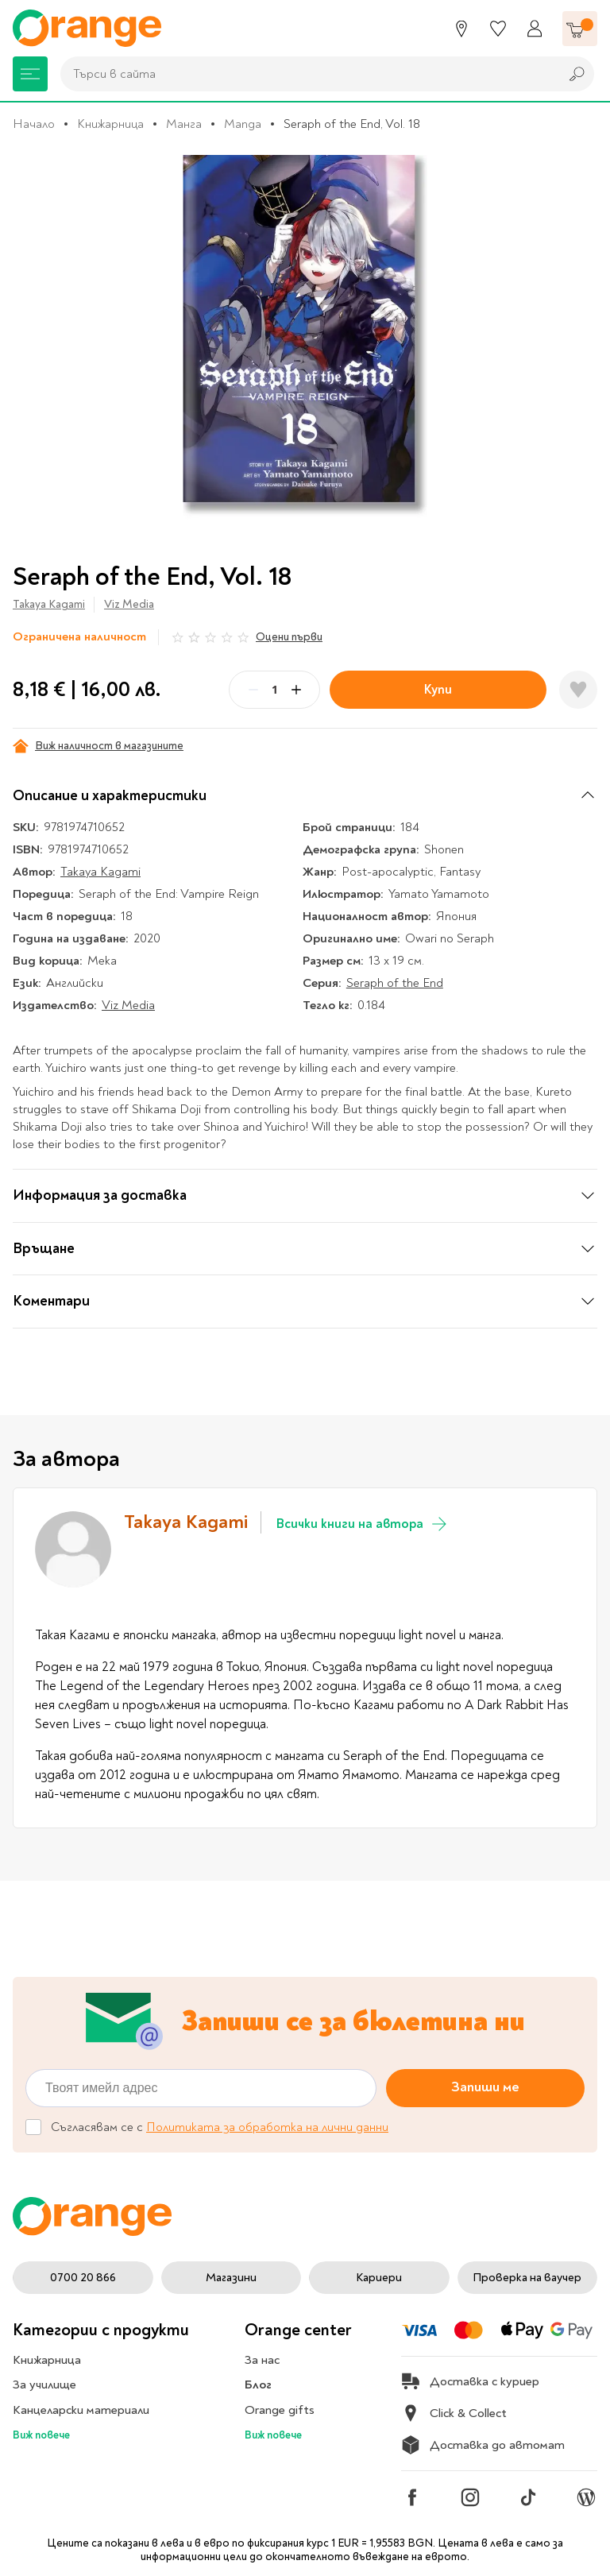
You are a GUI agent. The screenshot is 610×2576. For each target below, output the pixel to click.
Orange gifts (280, 2410)
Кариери (379, 2277)
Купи (438, 689)
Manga (242, 124)
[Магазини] (461, 28)
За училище (44, 2384)
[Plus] (296, 689)
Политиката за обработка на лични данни (267, 2127)
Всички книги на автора (362, 1524)
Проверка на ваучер (527, 2277)
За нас (262, 2360)
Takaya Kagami (49, 604)
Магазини (231, 2277)
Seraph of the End (394, 983)
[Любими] (498, 28)
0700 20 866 (83, 2277)
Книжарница (110, 124)
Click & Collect (454, 2413)
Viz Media (129, 604)
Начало (34, 124)
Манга (184, 124)
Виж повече (41, 2435)
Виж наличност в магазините (98, 746)
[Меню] (30, 73)
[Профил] (534, 28)
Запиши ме (485, 2087)
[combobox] (305, 73)
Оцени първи (289, 636)
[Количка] (579, 28)
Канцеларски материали (81, 2410)
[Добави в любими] (578, 690)
